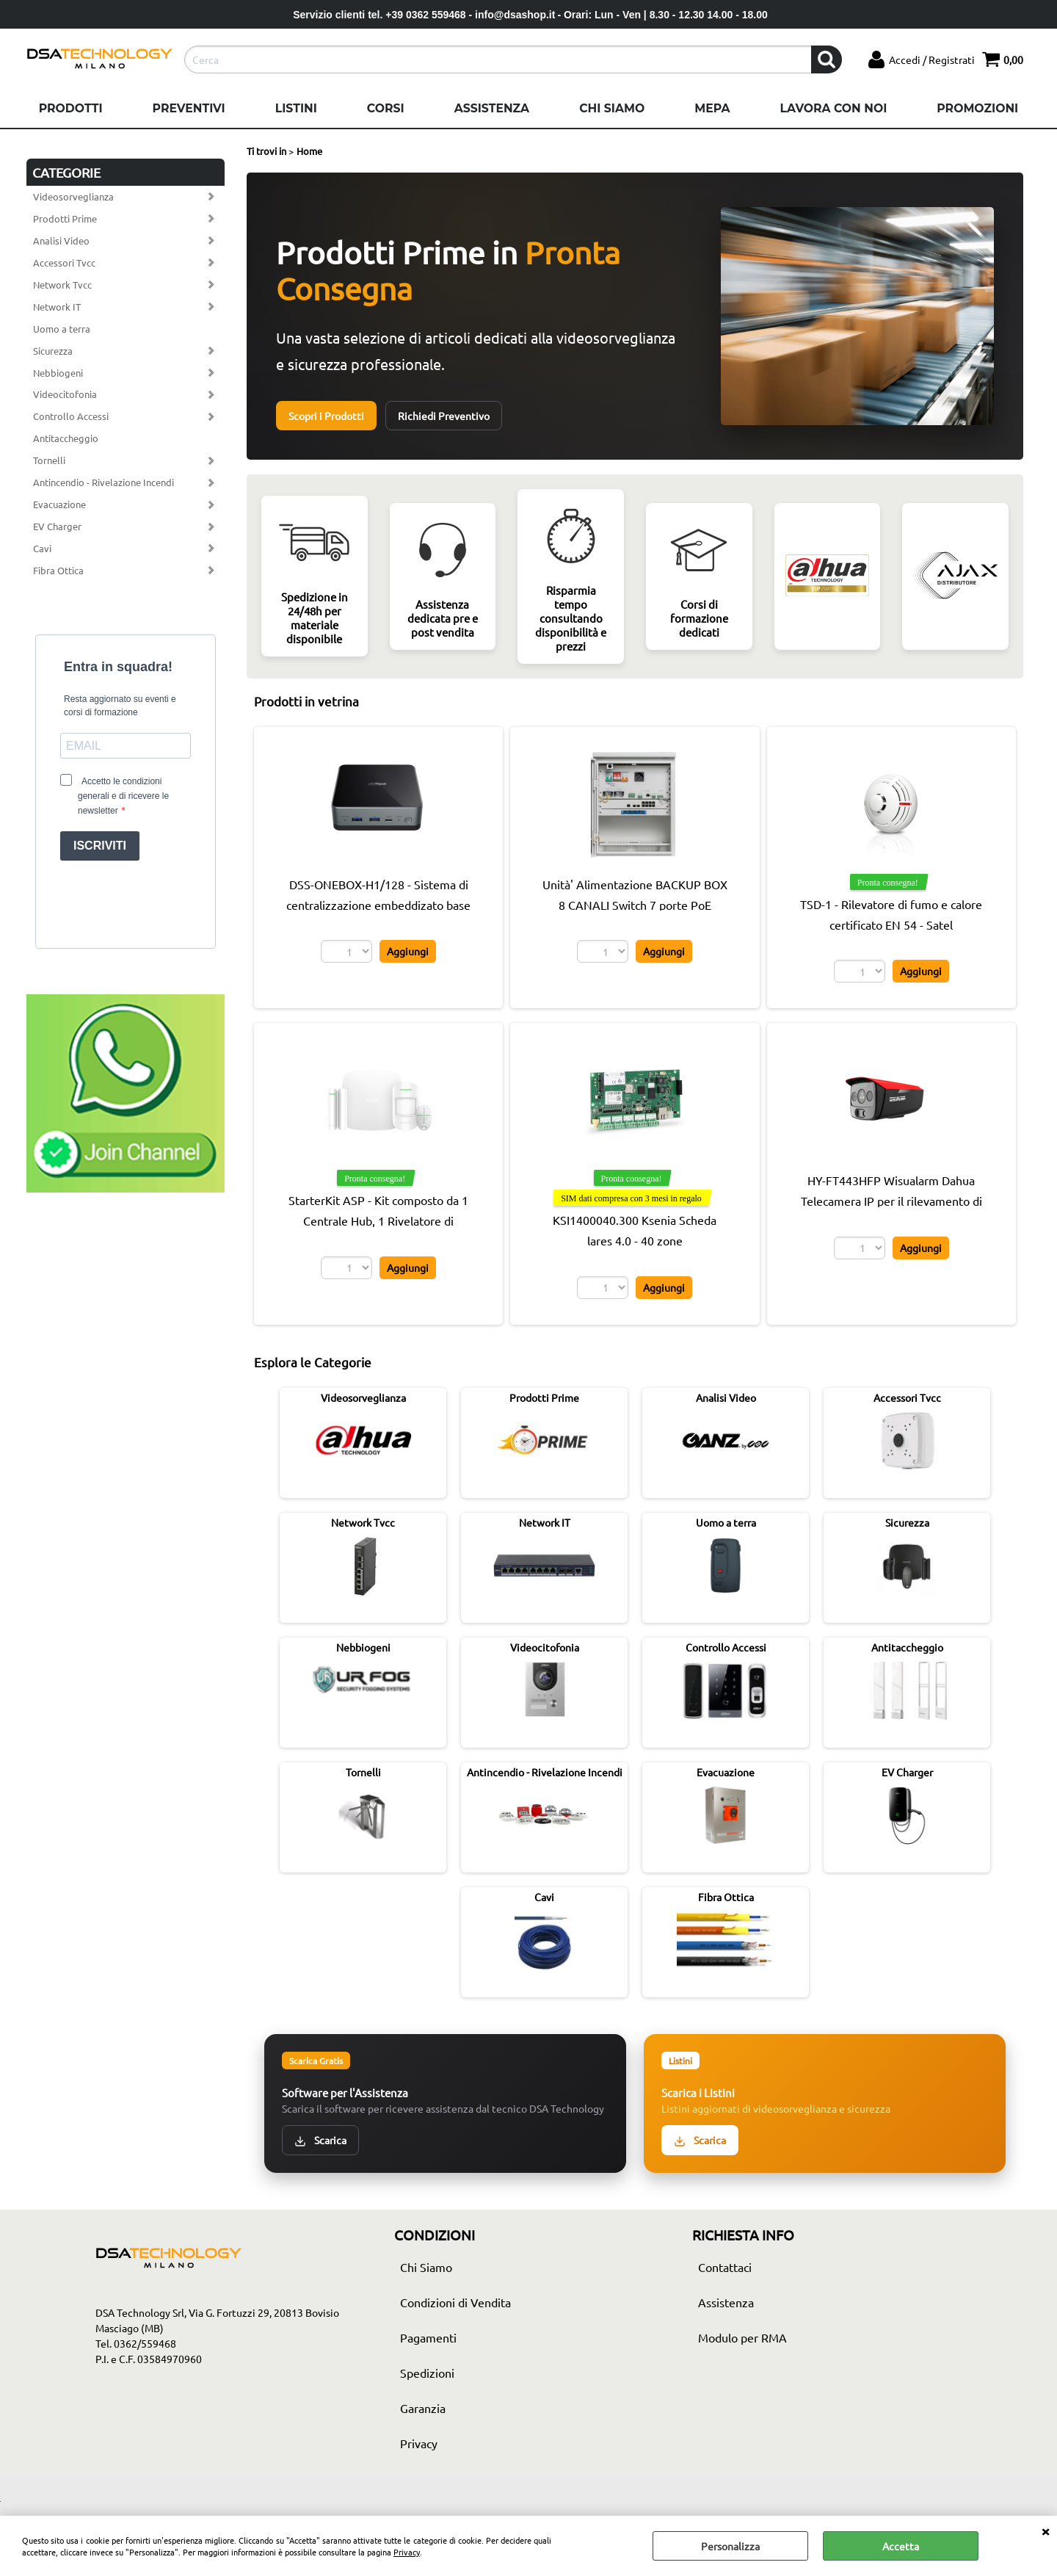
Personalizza (730, 2546)
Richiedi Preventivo (444, 415)
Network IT (57, 306)
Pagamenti (428, 2337)
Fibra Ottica (58, 570)
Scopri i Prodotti (326, 415)
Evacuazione (59, 504)
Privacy (406, 2552)
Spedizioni (427, 2372)
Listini (296, 108)
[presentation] (126, 901)
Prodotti (71, 108)
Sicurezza (53, 350)
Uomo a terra (61, 328)
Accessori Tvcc (64, 262)
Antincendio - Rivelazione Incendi (103, 482)
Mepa (712, 108)
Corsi (385, 108)
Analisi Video (61, 240)
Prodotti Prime (65, 218)
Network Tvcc (62, 284)
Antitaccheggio (65, 438)
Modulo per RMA (742, 2337)
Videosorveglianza (73, 196)
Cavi (42, 548)
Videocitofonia (65, 394)
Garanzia (423, 2407)
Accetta (900, 2546)
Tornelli (49, 460)
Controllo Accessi (71, 416)
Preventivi (189, 108)
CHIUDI (1045, 2530)
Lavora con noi (833, 108)
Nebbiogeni (58, 372)
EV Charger (57, 526)
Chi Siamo (611, 108)
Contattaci (725, 2267)
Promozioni (977, 108)
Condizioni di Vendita (455, 2302)
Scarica (320, 2140)
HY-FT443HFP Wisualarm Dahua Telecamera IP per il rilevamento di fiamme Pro (891, 1201)
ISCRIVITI (99, 845)
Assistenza (491, 108)
